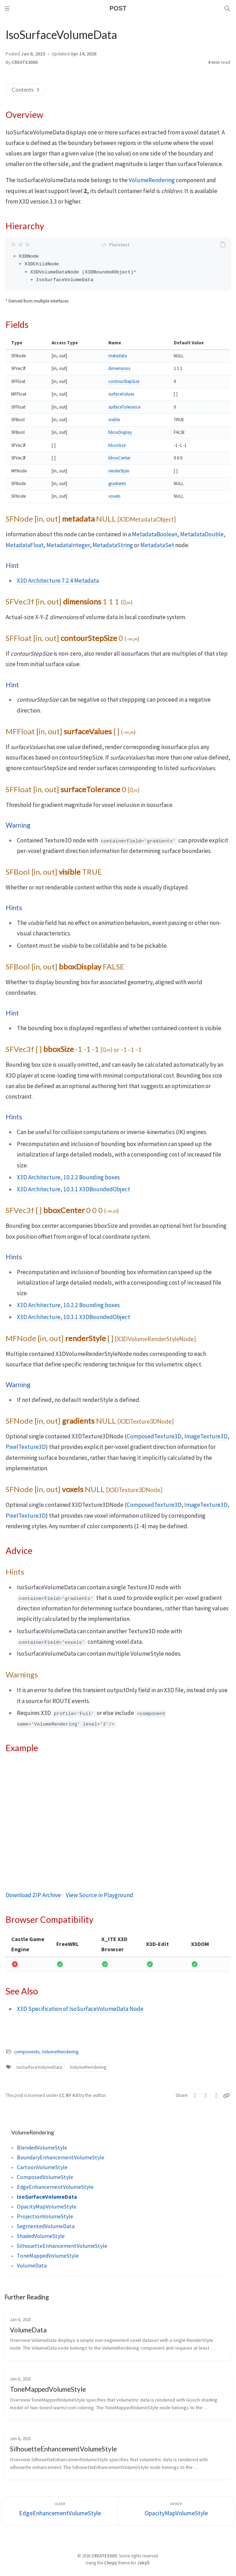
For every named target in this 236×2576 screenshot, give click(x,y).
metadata (117, 356)
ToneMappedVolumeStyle (48, 2255)
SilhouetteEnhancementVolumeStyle (62, 2245)
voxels (114, 496)
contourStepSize (123, 381)
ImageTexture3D (206, 1436)
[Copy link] (226, 2095)
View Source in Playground (99, 1895)
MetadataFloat (25, 545)
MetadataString (113, 545)
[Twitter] (195, 2095)
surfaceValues (121, 394)
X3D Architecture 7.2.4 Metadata (58, 580)
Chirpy (110, 2562)
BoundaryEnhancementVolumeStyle (60, 2157)
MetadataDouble (202, 534)
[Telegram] (217, 2095)
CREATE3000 (25, 62)
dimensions (119, 368)
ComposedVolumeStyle (45, 2176)
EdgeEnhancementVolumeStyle (55, 2186)
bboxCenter (119, 458)
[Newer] (176, 2510)
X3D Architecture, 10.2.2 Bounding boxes (68, 1177)
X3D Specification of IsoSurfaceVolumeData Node (80, 2009)
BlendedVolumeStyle (42, 2147)
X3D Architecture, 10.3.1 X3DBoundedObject (73, 1189)
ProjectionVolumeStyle (45, 2216)
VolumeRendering (152, 180)
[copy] (224, 244)
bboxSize (117, 445)
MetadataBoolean (154, 534)
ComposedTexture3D (154, 1436)
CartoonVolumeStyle (42, 2167)
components (26, 2052)
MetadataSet (157, 545)
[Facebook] (206, 2095)
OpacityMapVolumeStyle (46, 2206)
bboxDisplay (120, 432)
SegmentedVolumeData (46, 2226)
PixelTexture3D (26, 1447)
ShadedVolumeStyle (41, 2235)
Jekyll (143, 2562)
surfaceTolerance (124, 407)
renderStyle (118, 471)
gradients (117, 483)
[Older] (60, 2510)
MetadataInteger (68, 545)
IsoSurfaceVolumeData (39, 2067)
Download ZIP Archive (33, 1895)
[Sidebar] (8, 8)
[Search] (228, 8)
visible (114, 420)
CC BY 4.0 (69, 2095)
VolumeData (32, 2265)
